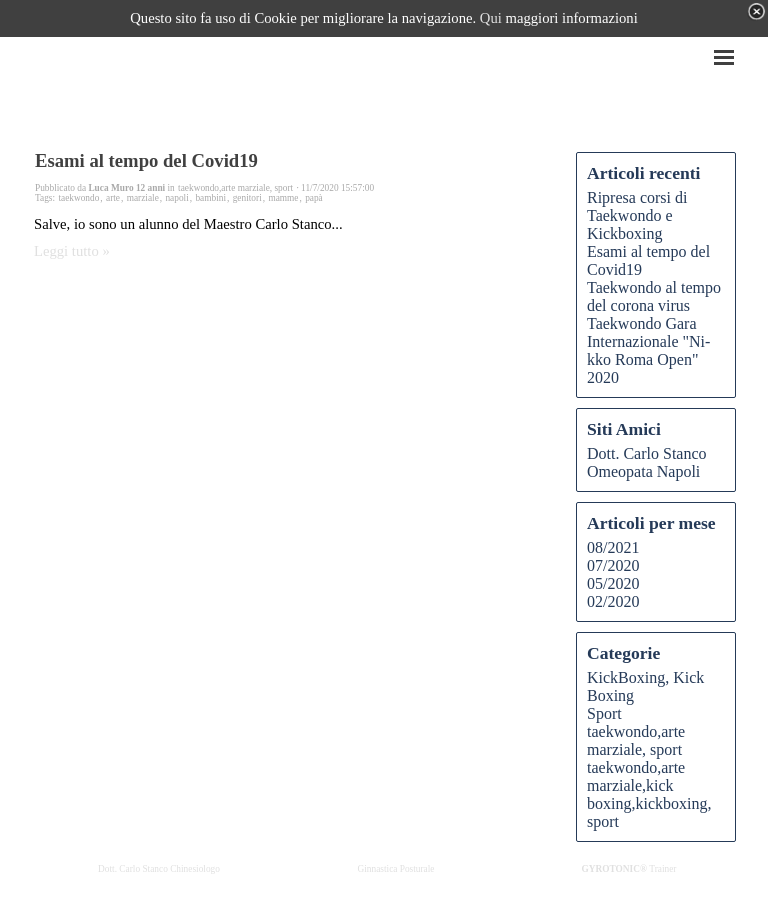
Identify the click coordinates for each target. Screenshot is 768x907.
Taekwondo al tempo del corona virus (654, 296)
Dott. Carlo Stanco (647, 453)
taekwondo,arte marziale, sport (636, 740)
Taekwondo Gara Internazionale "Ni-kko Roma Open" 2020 (648, 350)
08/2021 (613, 547)
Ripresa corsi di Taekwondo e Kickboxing (637, 215)
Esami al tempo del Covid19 (146, 160)
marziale (143, 198)
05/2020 (613, 583)
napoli (176, 198)
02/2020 (613, 601)
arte (113, 198)
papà (314, 198)
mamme (283, 198)
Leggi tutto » (72, 251)
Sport (604, 713)
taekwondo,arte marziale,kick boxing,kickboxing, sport (649, 794)
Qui (491, 18)
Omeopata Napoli (643, 471)
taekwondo (78, 198)
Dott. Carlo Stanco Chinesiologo (159, 869)
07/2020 (613, 565)
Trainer (629, 869)
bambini (210, 198)
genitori (247, 198)
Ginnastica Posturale (396, 869)
